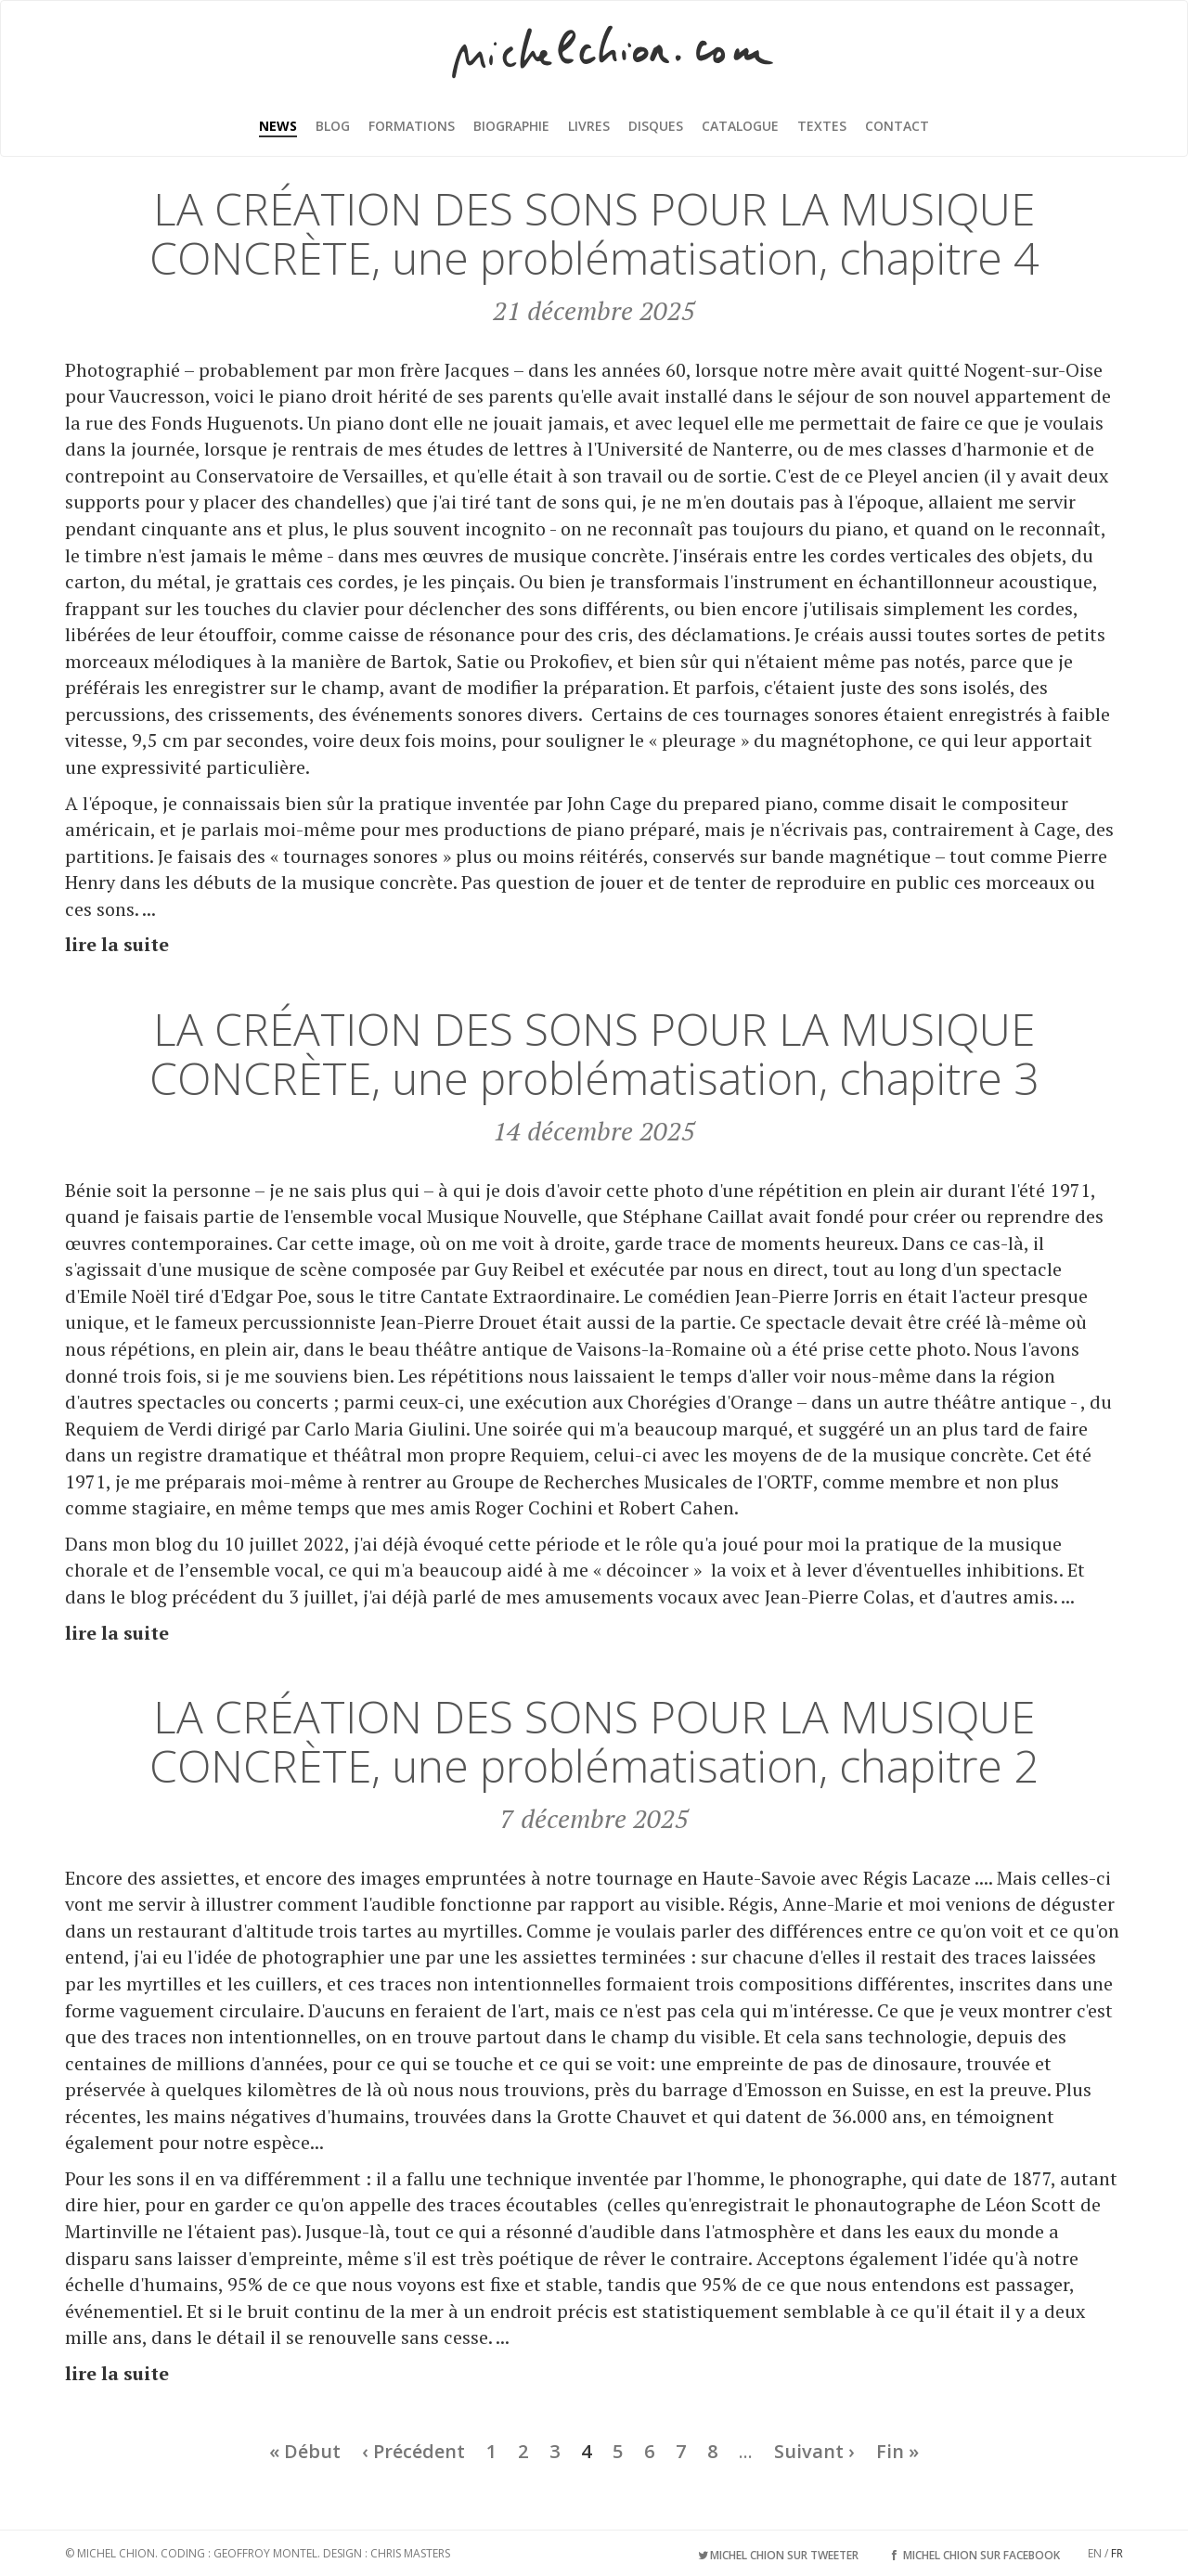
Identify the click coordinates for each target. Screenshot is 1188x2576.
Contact (897, 126)
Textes (821, 126)
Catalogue (740, 126)
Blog (333, 126)
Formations (411, 126)
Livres (589, 126)
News (278, 126)
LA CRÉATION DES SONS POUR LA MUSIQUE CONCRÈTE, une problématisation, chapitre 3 (594, 1053)
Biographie (511, 126)
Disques (655, 126)
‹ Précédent (413, 2451)
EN (1095, 2553)
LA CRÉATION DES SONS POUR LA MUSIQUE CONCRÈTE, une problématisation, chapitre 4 (594, 233)
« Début (305, 2451)
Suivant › (814, 2451)
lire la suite (117, 944)
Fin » (897, 2451)
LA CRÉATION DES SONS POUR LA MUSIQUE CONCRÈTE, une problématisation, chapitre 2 (594, 1741)
